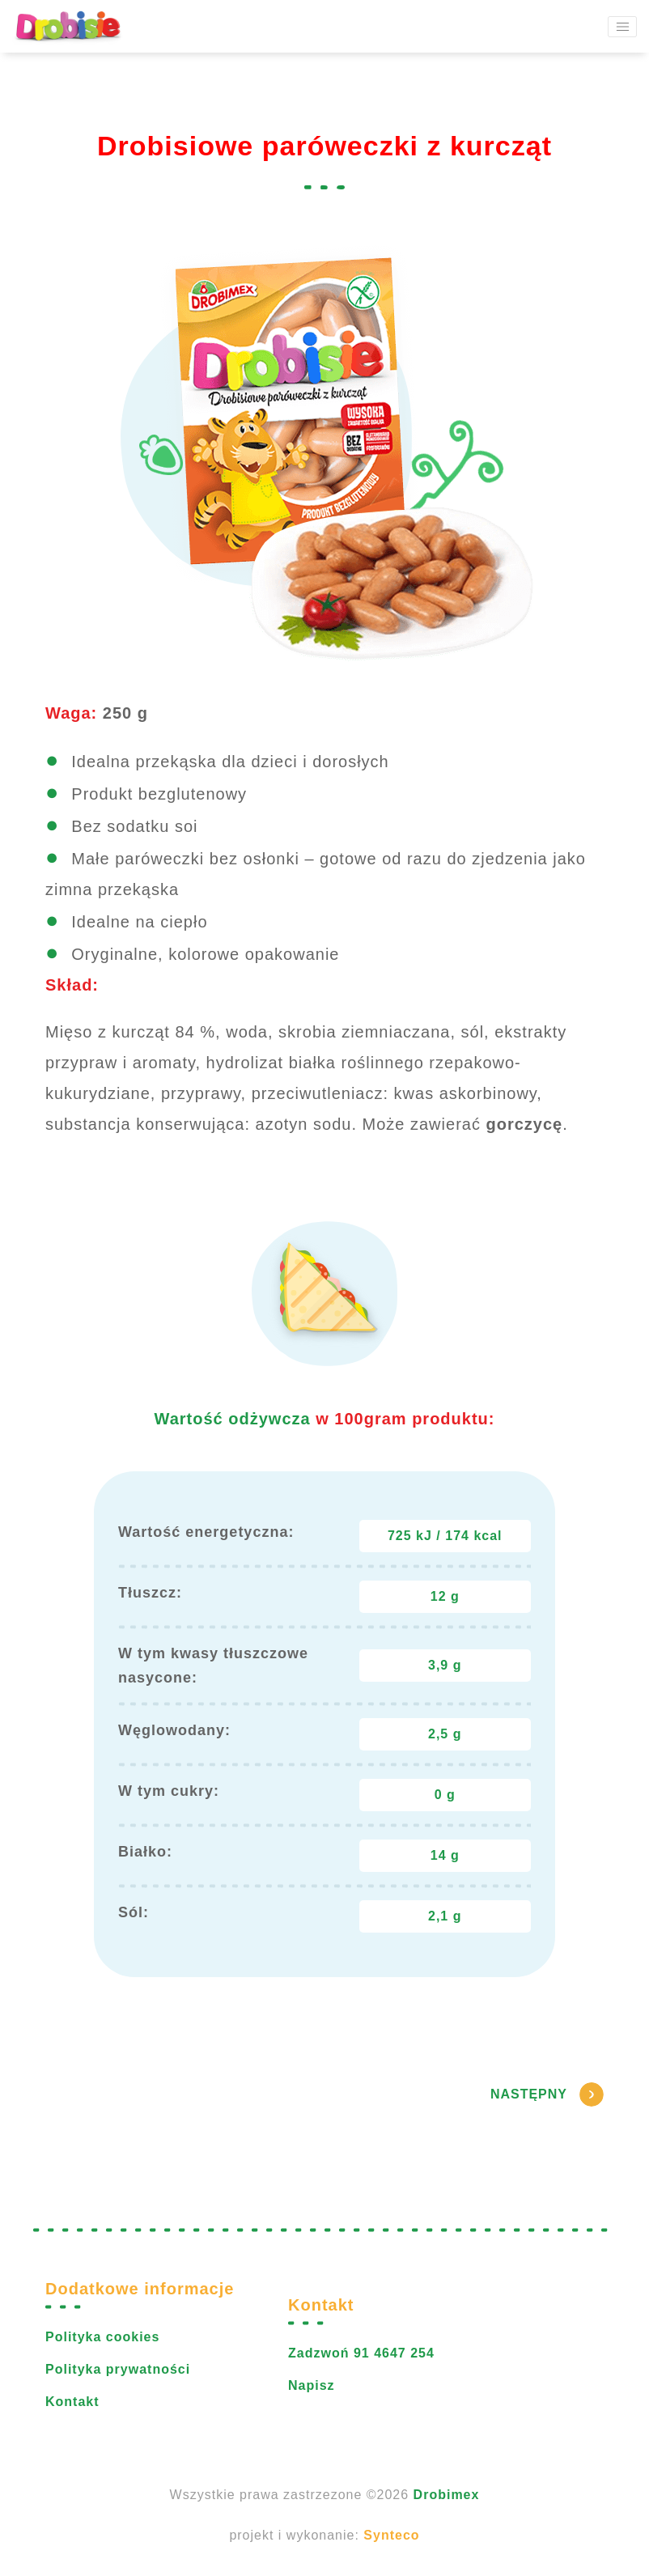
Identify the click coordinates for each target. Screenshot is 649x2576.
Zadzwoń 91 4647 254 (361, 2353)
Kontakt (72, 2401)
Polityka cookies (102, 2337)
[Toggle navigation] (622, 26)
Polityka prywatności (117, 2369)
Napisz (311, 2385)
